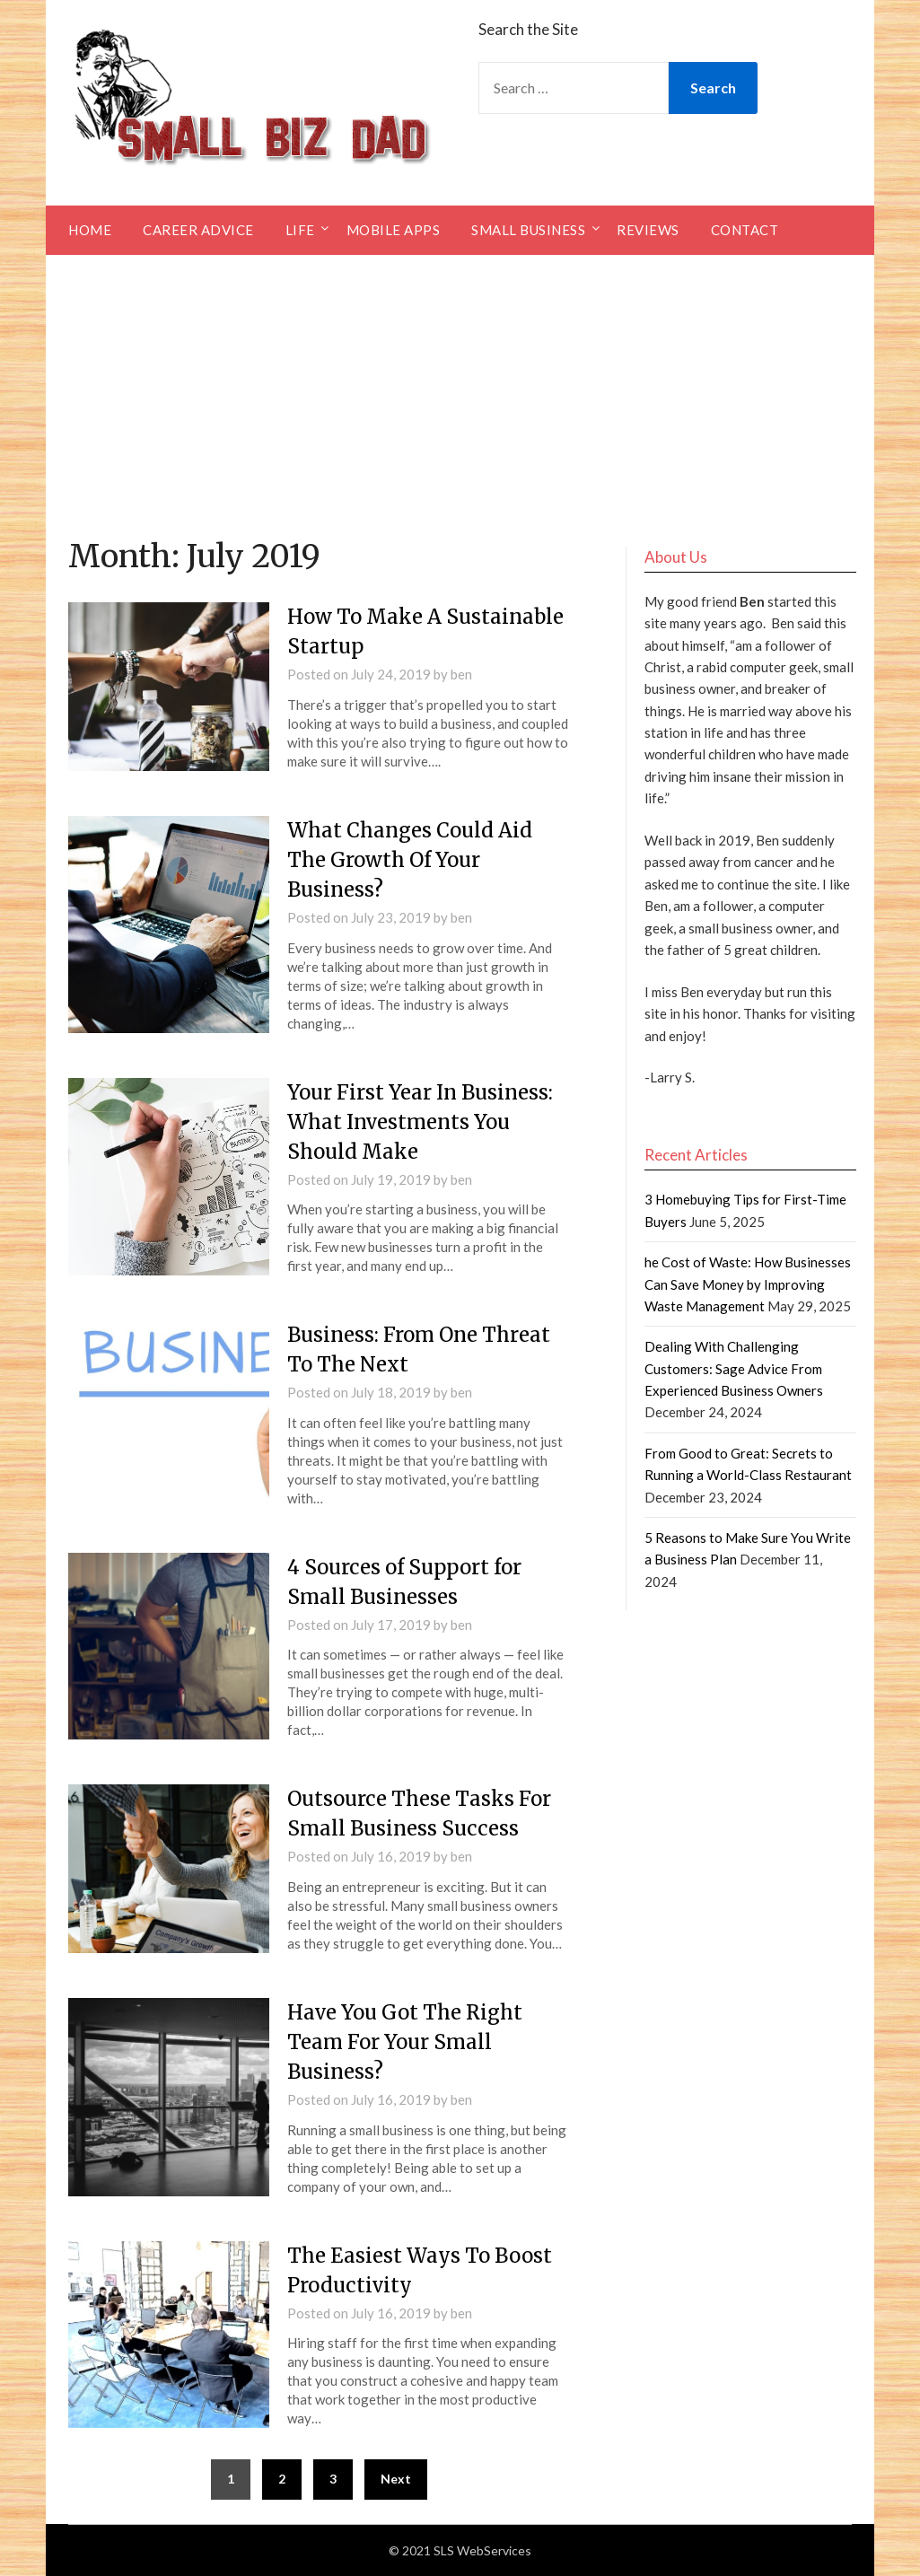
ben (461, 674)
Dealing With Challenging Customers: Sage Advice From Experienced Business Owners (733, 1368)
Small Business (528, 230)
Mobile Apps (393, 230)
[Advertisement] (460, 389)
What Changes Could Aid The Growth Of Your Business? (409, 860)
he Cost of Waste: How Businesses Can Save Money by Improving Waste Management (747, 1284)
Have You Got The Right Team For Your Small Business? (404, 2042)
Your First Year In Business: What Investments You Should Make (420, 1122)
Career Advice (198, 230)
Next (396, 2478)
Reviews (648, 230)
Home (89, 230)
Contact (745, 230)
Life (300, 230)
